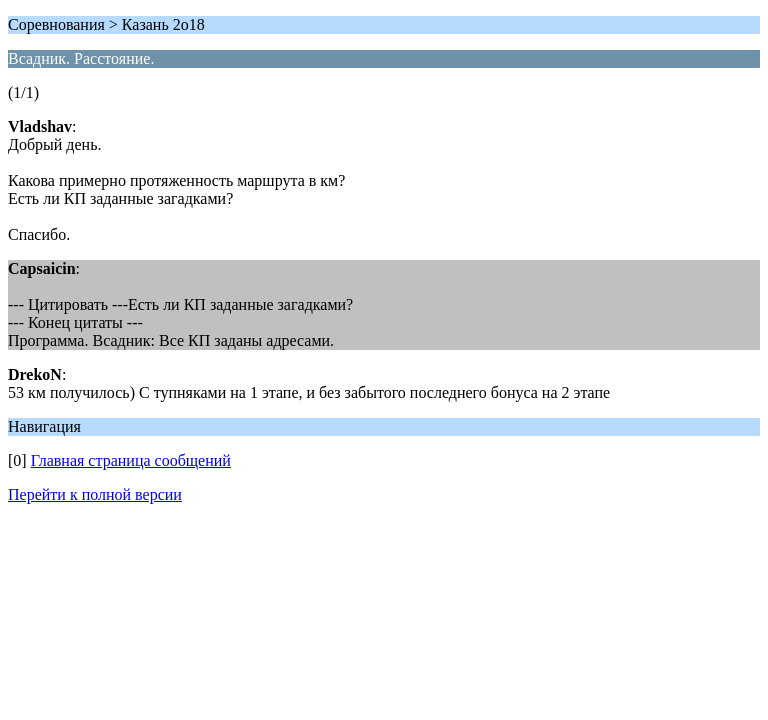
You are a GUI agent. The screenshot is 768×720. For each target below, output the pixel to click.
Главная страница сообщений (131, 460)
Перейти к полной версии (95, 494)
